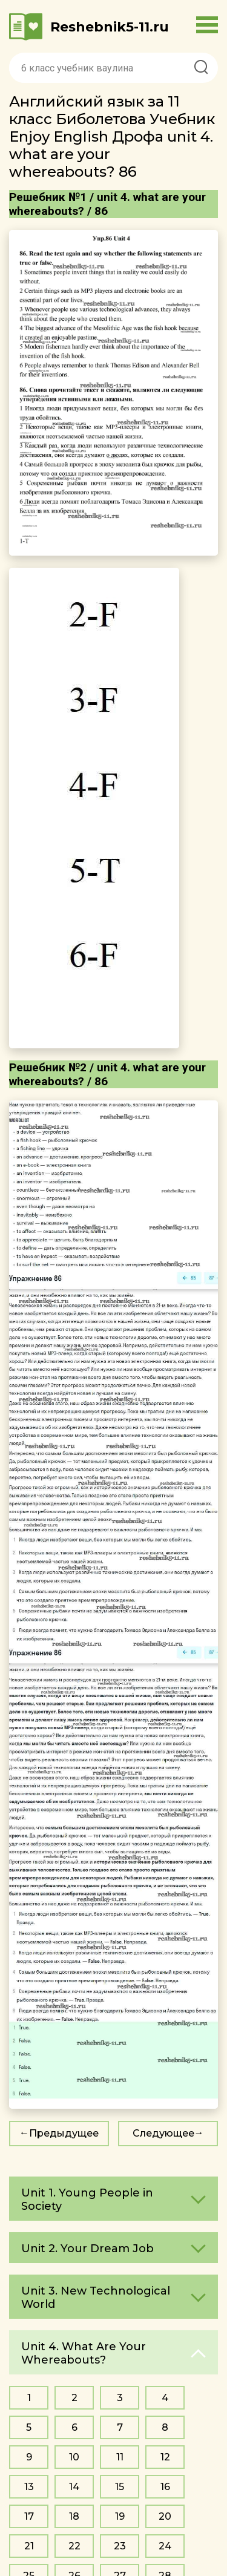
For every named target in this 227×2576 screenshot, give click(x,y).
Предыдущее (64, 2133)
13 (29, 2486)
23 (120, 2546)
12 (165, 2457)
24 (165, 2546)
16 (165, 2486)
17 (29, 2516)
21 (29, 2546)
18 (74, 2516)
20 (165, 2516)
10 (74, 2457)
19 (120, 2516)
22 (74, 2546)
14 (74, 2486)
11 (119, 2457)
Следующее (163, 2133)
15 (119, 2486)
